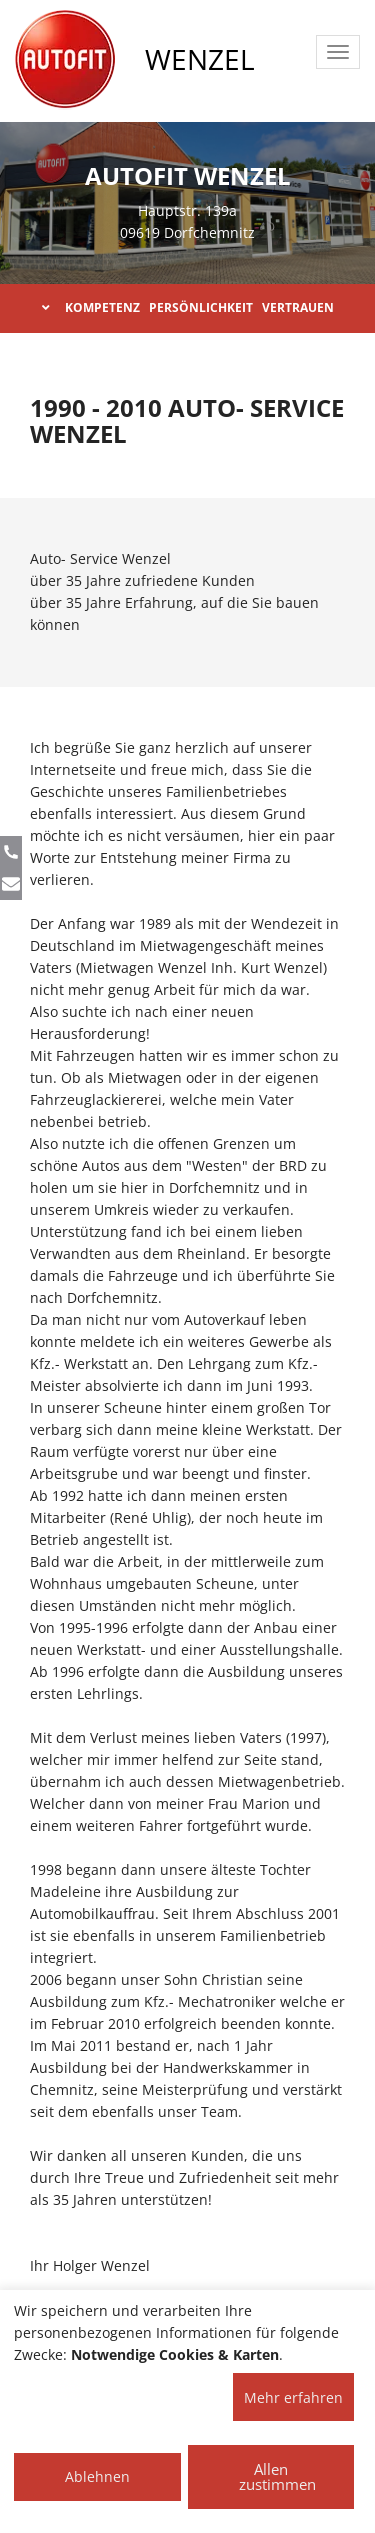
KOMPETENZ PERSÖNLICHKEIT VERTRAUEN (188, 307)
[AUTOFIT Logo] (65, 60)
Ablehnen (97, 2476)
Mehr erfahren (293, 2397)
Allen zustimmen (277, 2476)
